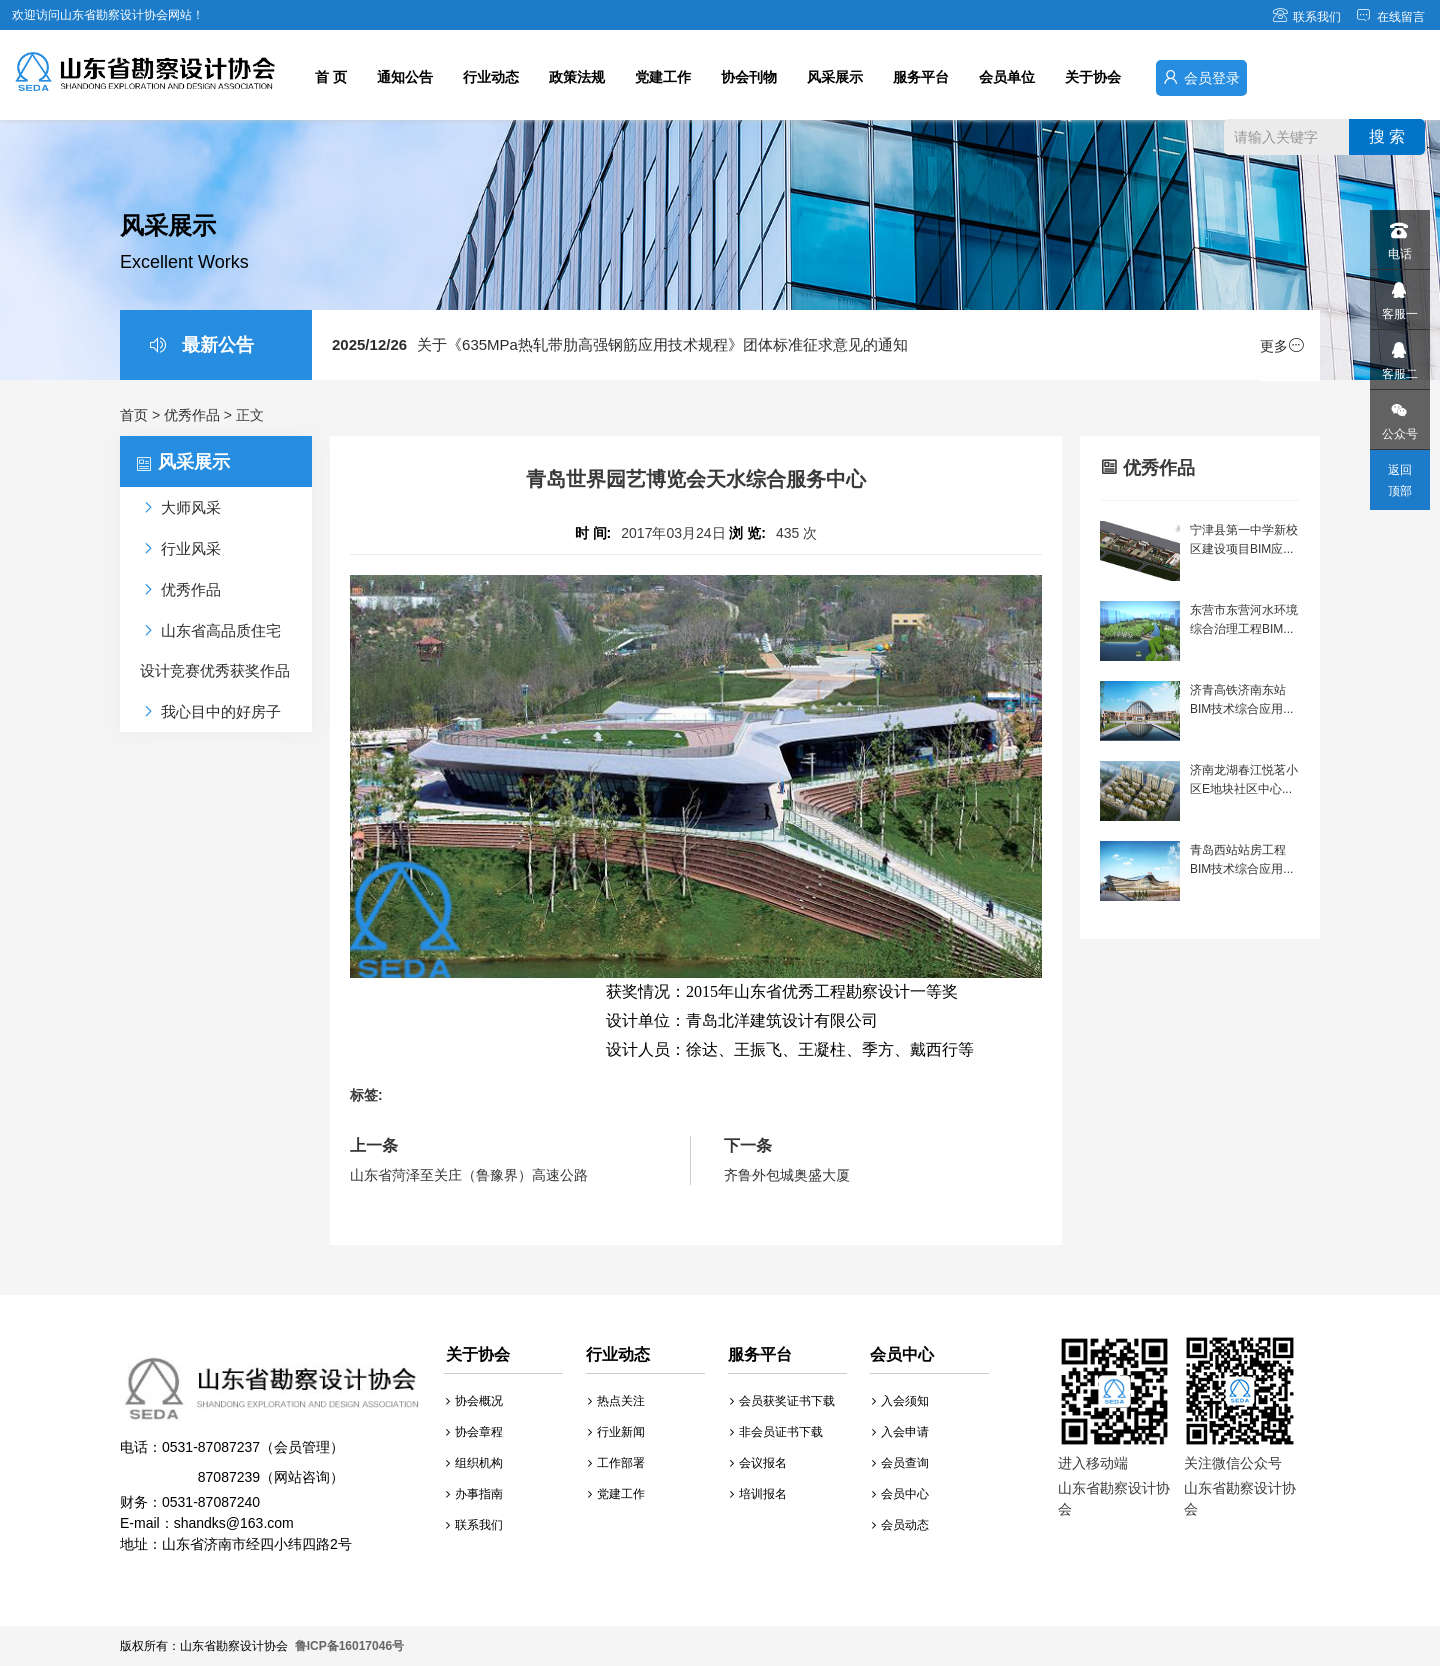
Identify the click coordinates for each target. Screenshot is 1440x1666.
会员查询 (900, 1463)
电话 (1399, 235)
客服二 (1399, 355)
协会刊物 (749, 77)
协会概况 (474, 1401)
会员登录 (1201, 77)
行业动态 (491, 77)
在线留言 (1390, 17)
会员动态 (900, 1525)
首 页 (331, 77)
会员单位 (1007, 77)
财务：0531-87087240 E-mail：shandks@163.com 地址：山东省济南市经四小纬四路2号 (270, 1454)
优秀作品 (192, 415)
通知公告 (405, 77)
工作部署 (616, 1463)
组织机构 (474, 1463)
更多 (1282, 346)
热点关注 (616, 1401)
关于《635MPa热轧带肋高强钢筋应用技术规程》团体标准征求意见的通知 (620, 344)
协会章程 (474, 1432)
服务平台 (921, 77)
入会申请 (900, 1432)
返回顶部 (1400, 480)
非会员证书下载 (776, 1432)
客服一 (1399, 295)
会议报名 (758, 1463)
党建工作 (663, 77)
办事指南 (474, 1494)
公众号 (1399, 415)
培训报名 (758, 1494)
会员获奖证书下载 (782, 1401)
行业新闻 (616, 1432)
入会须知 (900, 1401)
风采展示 (835, 77)
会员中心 (900, 1494)
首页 (134, 415)
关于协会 (1093, 77)
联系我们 (1306, 17)
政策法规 (577, 77)
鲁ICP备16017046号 (349, 1646)
